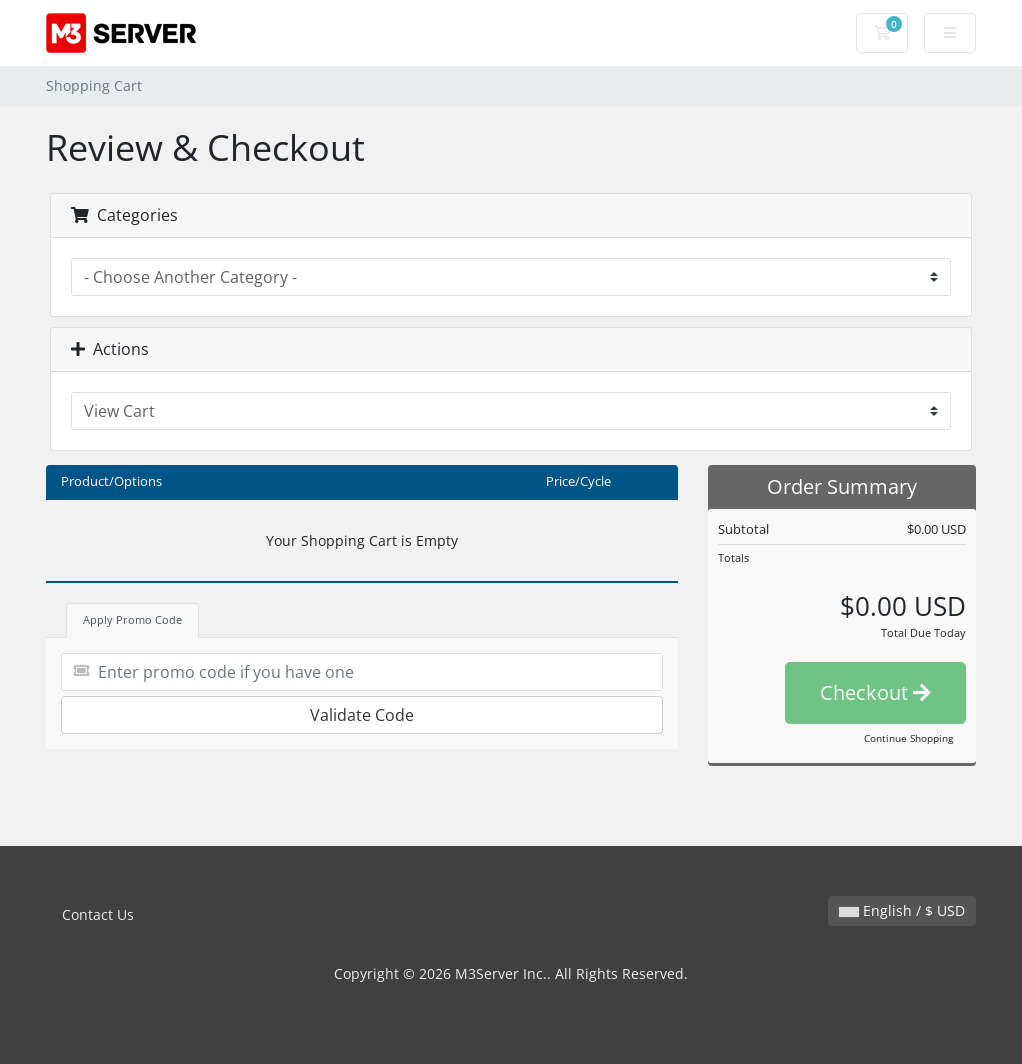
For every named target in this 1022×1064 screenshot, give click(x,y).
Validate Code (362, 715)
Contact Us (98, 914)
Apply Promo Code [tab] (132, 619)
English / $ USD (902, 910)
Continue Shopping (908, 738)
